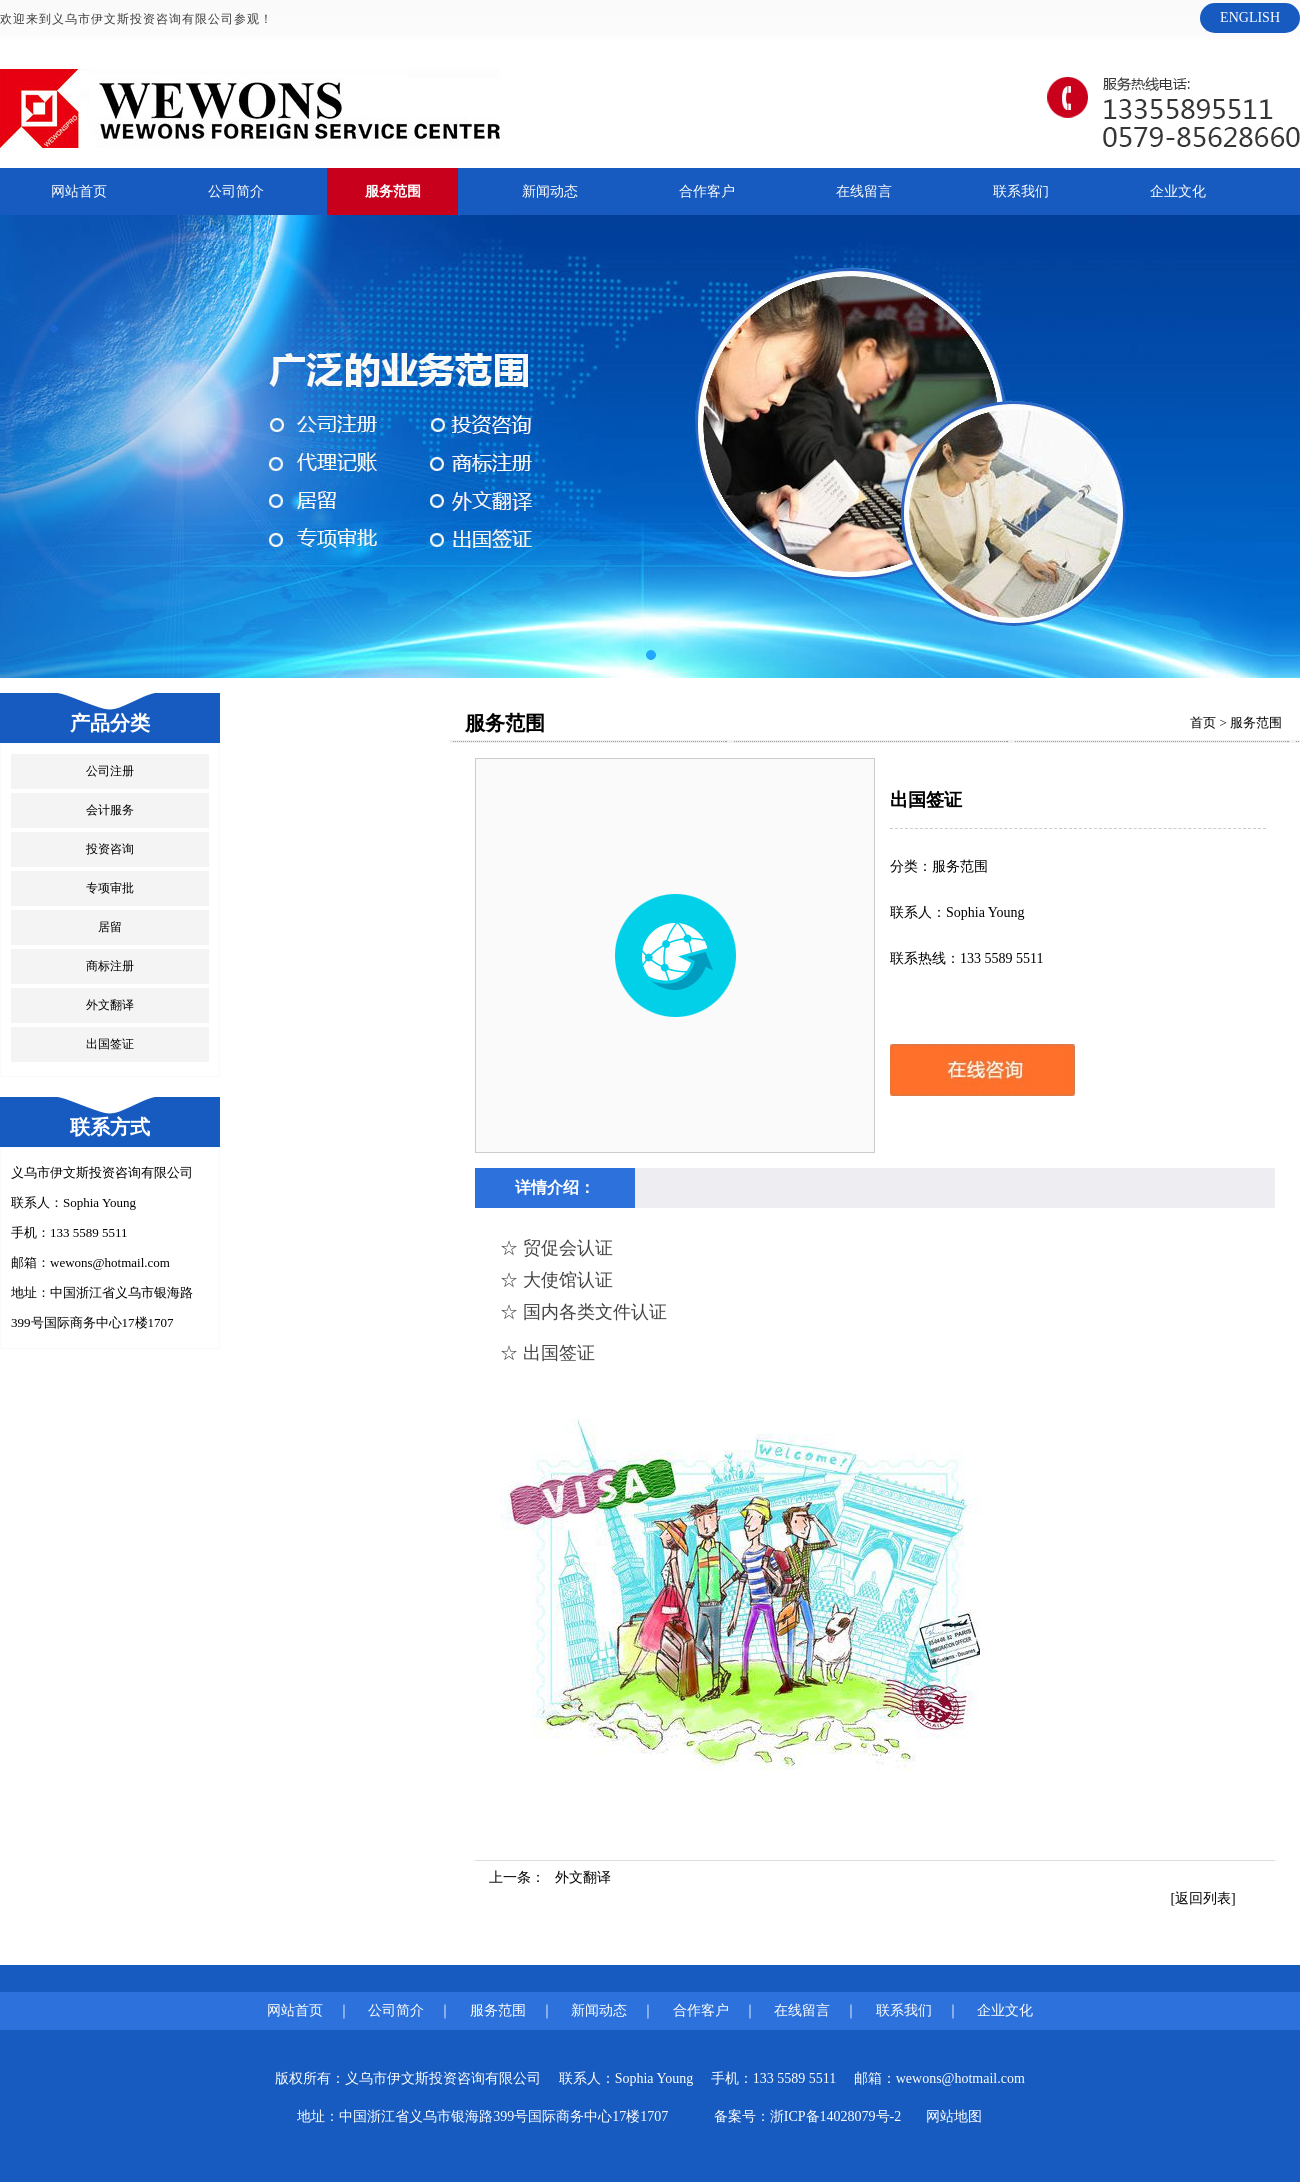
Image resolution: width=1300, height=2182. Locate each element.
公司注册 (110, 771)
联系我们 (1021, 191)
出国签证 (110, 1044)
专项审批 (110, 888)
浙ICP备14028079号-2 (835, 2116)
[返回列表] (1202, 1898)
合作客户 (707, 191)
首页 (1203, 722)
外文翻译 (110, 1005)
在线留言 (864, 191)
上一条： (550, 1877)
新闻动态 (550, 191)
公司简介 (236, 191)
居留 (110, 927)
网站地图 (954, 2116)
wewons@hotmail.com (110, 1262)
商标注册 (110, 966)
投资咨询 (110, 849)
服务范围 (393, 191)
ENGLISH (1250, 17)
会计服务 (110, 810)
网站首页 (79, 191)
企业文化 (1178, 191)
